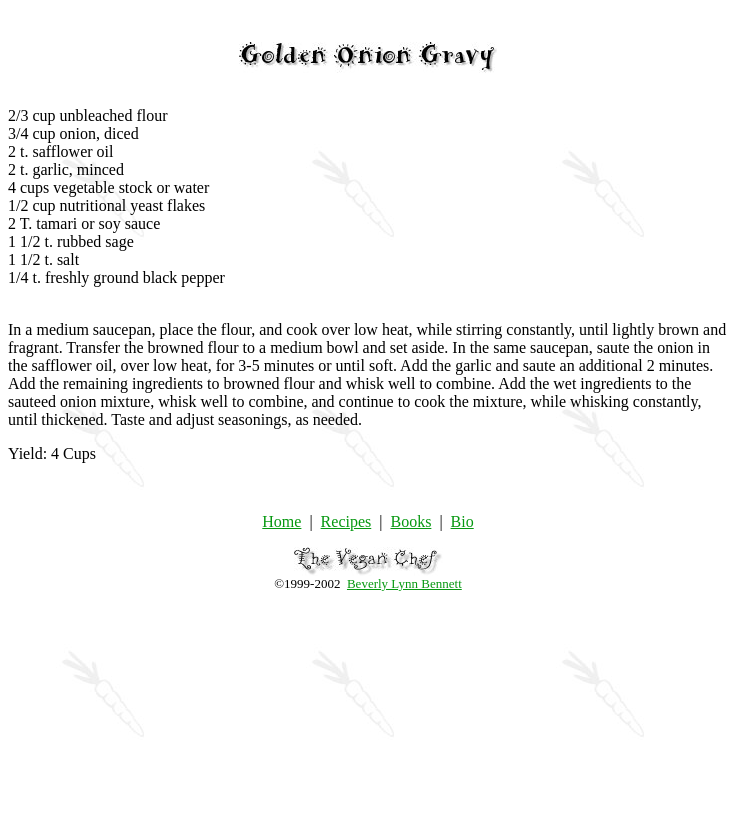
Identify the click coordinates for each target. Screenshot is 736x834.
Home (281, 521)
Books (410, 521)
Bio (462, 521)
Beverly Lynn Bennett (404, 583)
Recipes (346, 521)
